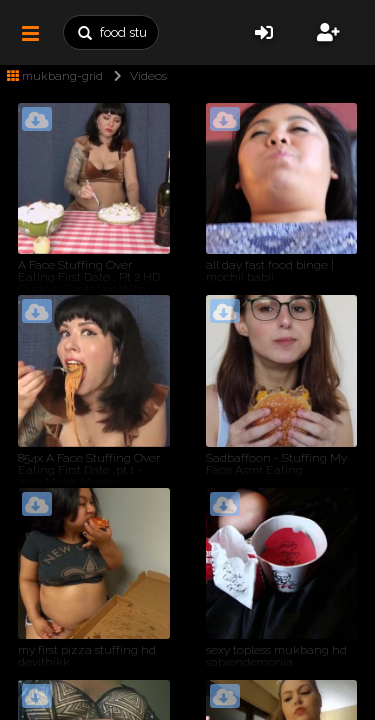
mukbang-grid (55, 76)
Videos (136, 76)
